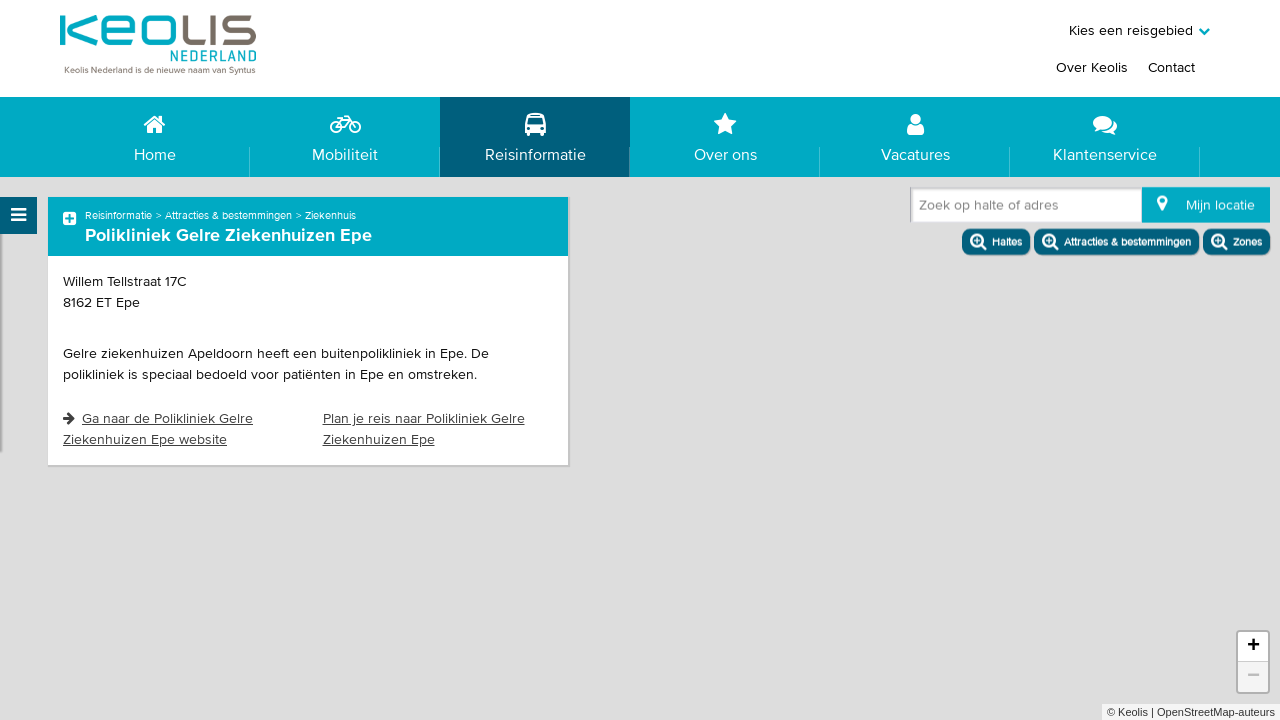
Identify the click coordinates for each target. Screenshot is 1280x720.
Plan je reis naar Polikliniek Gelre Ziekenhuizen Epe (424, 428)
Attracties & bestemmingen (228, 215)
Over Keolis (1092, 67)
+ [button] (1253, 647)
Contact (1171, 67)
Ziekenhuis (330, 215)
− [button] (1253, 677)
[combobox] (923, 209)
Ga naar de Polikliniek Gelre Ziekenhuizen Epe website (158, 428)
